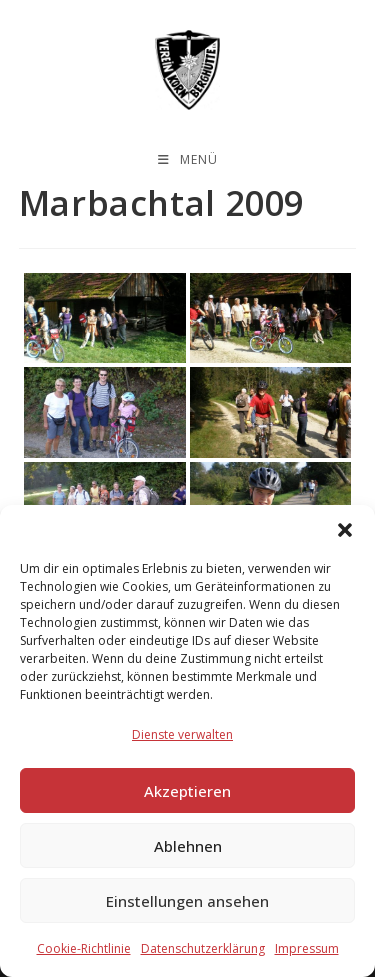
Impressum (307, 948)
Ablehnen (188, 846)
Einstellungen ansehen (187, 901)
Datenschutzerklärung (203, 948)
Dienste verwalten (182, 734)
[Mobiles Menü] (188, 160)
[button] (345, 530)
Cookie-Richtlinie (84, 948)
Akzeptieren (187, 791)
